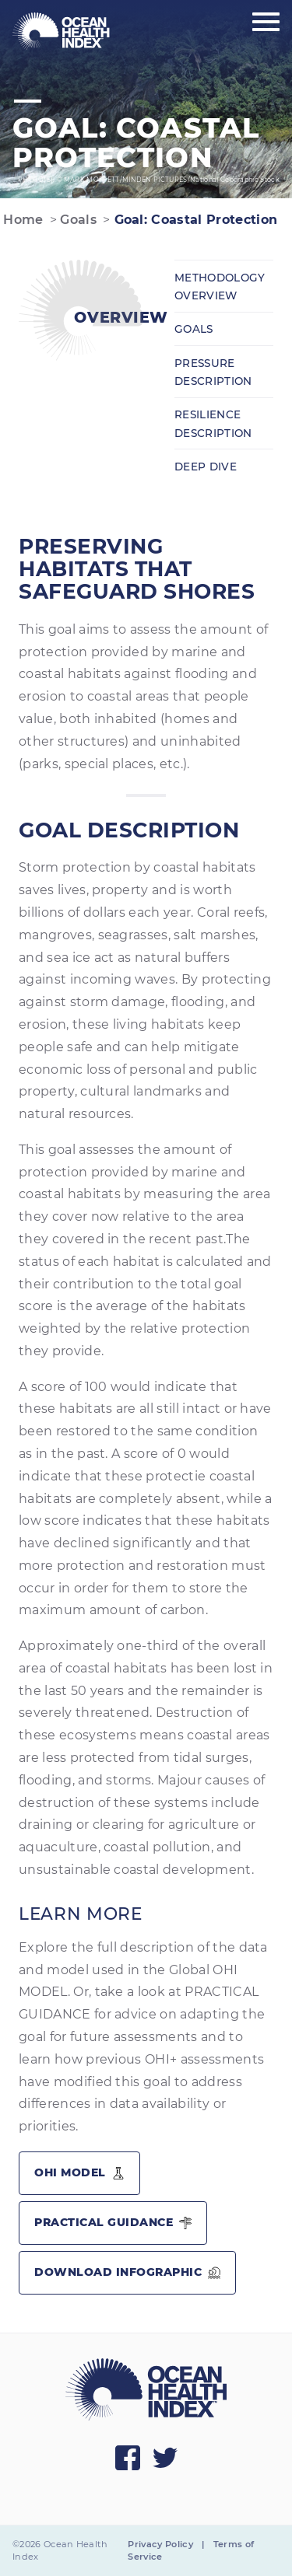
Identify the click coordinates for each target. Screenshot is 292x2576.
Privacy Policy (160, 2544)
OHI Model (79, 2172)
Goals (77, 219)
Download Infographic (127, 2272)
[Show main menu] (266, 22)
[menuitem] (61, 31)
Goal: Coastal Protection (193, 219)
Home (22, 219)
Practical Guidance (113, 2222)
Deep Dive (205, 466)
